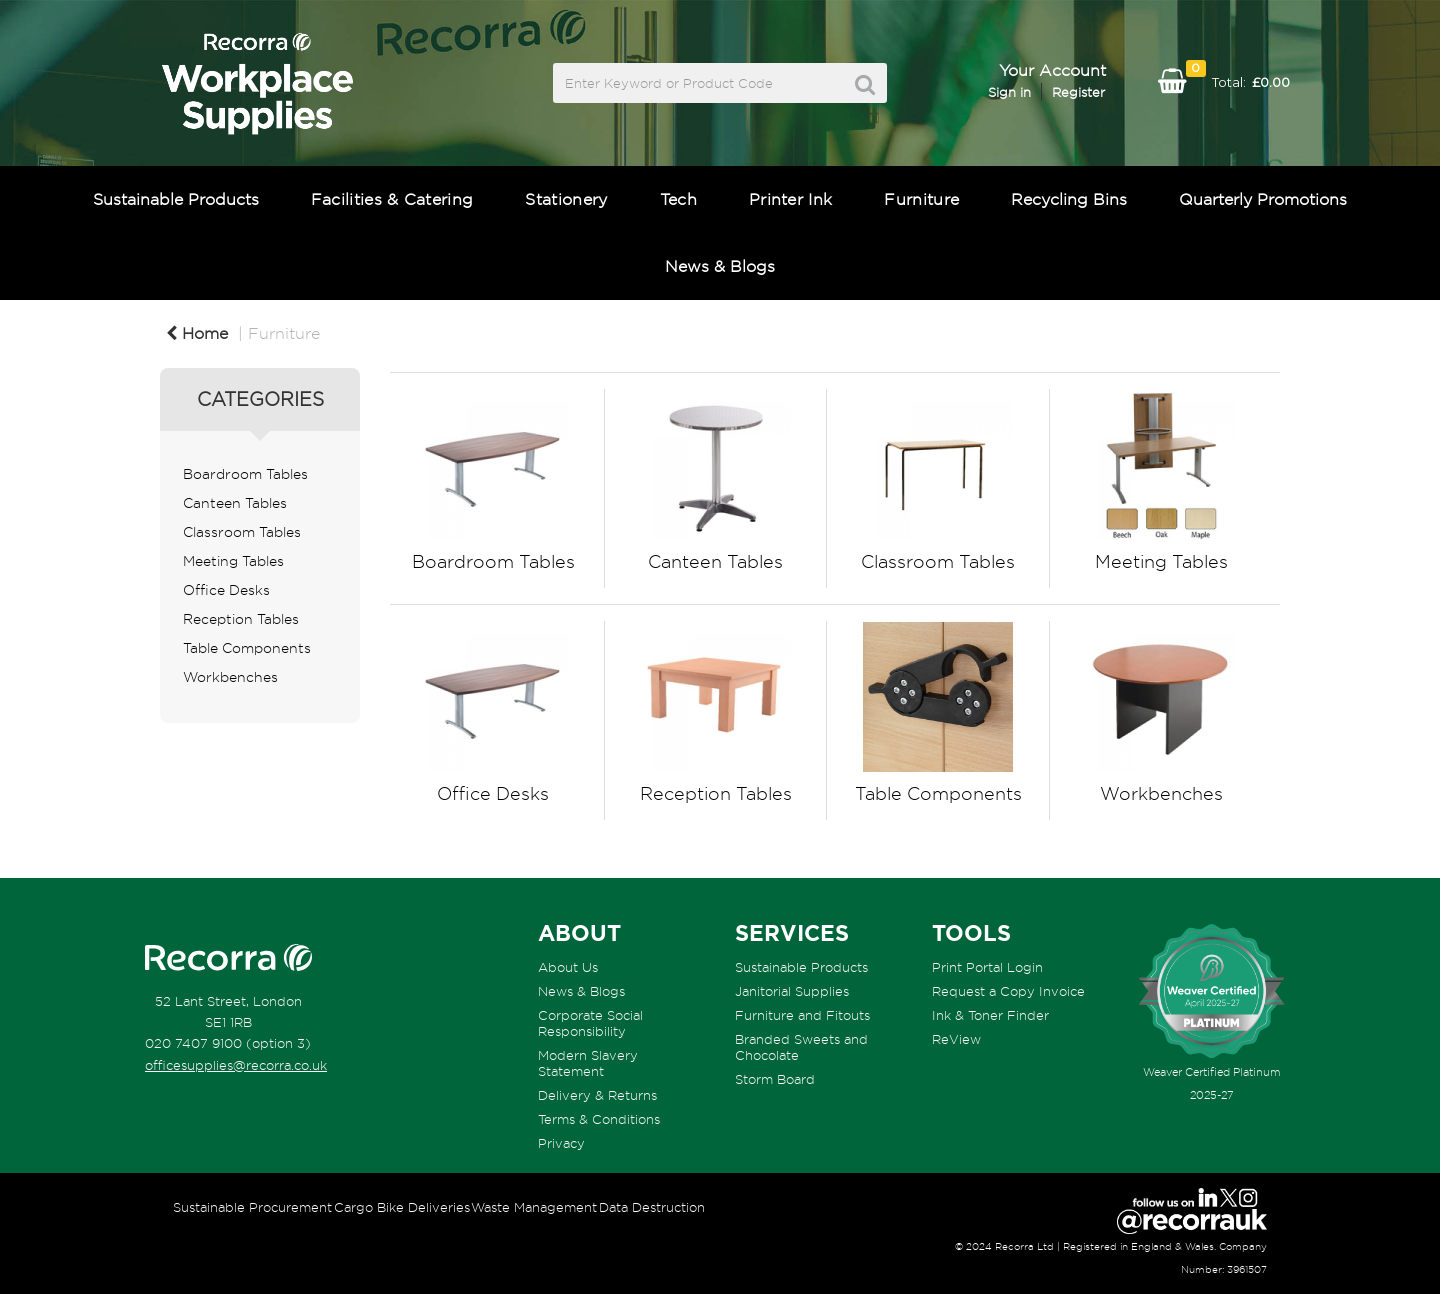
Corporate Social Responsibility (590, 1023)
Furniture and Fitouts (802, 1015)
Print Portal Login (987, 967)
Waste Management (534, 1207)
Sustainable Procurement (252, 1207)
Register (1078, 92)
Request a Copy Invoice (1008, 991)
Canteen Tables (235, 503)
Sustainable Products (176, 199)
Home (197, 333)
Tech (678, 199)
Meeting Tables (233, 561)
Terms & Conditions (599, 1119)
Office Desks (226, 590)
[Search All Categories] (719, 83)
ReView (956, 1039)
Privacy (561, 1143)
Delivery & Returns (597, 1095)
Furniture (921, 199)
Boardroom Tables (245, 474)
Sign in (1009, 92)
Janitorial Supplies (792, 991)
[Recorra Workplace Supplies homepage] (228, 958)
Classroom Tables (242, 532)
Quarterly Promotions (1263, 199)
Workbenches (230, 677)
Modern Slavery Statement (588, 1063)
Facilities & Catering (392, 199)
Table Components (247, 648)
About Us (568, 967)
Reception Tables (241, 619)
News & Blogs (720, 266)
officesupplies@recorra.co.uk (236, 1065)
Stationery (566, 199)
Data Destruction (652, 1207)
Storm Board (775, 1079)
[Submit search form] (865, 84)
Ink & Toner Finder (990, 1015)
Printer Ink (791, 199)
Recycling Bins (1069, 199)
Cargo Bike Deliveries (402, 1207)
